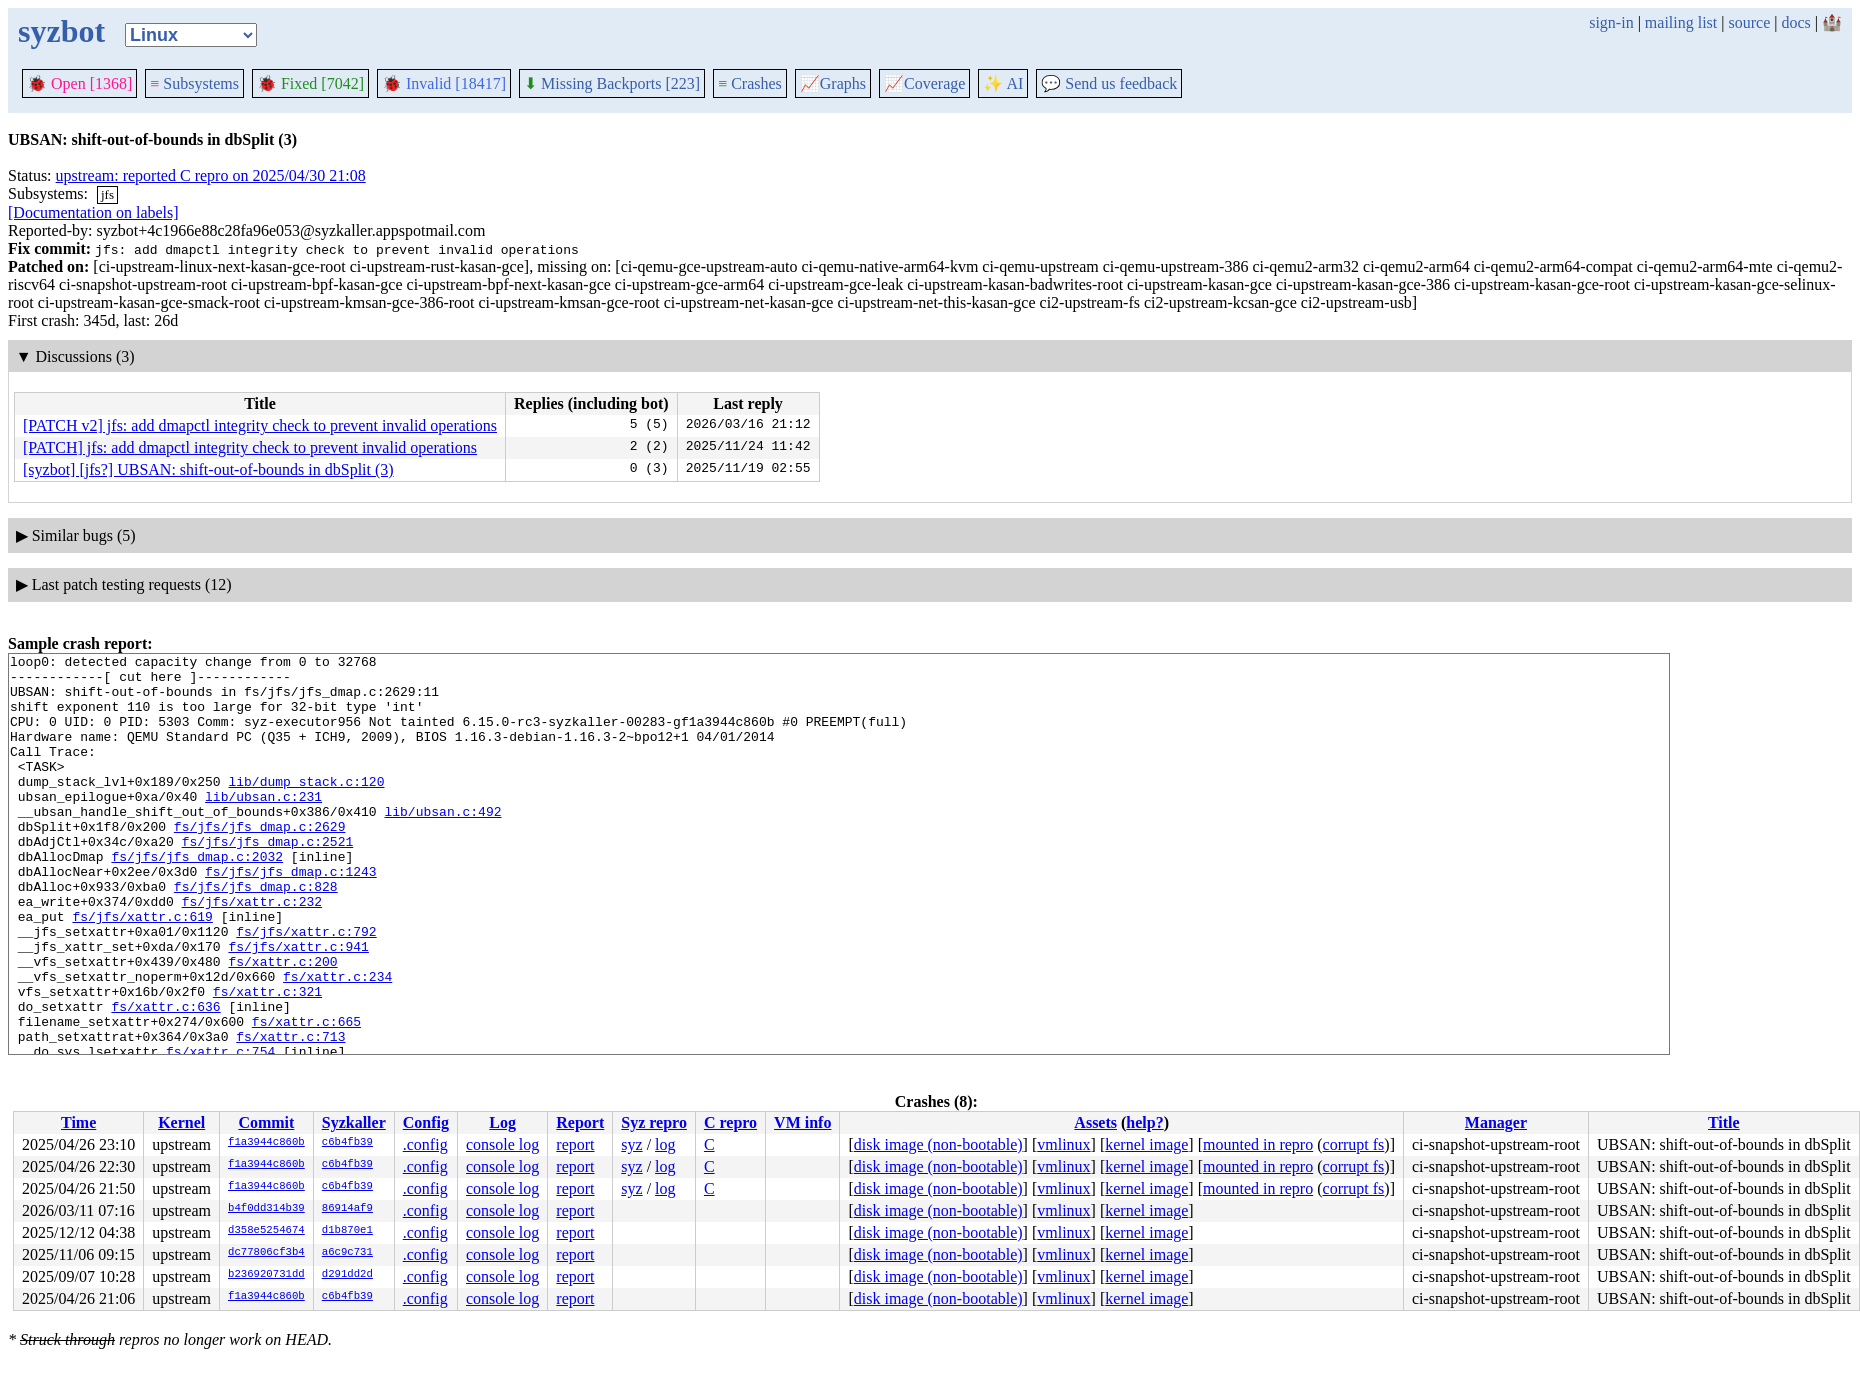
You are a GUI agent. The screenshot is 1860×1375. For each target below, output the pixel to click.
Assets (1095, 1122)
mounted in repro (1258, 1144)
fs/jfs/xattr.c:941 (298, 1006)
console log (502, 1144)
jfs (107, 194)
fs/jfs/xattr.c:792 (306, 988)
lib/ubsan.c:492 (442, 844)
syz (631, 1144)
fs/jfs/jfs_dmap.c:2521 (268, 880)
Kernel (181, 1122)
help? (1144, 1122)
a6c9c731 (347, 1253)
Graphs (833, 83)
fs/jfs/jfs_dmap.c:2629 (260, 862)
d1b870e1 (347, 1231)
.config (425, 1144)
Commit (266, 1122)
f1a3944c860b (266, 1143)
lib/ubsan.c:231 (263, 826)
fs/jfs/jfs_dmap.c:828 (256, 934)
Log (502, 1122)
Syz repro (654, 1122)
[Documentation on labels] (93, 212)
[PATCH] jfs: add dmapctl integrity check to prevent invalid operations (250, 447)
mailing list (1681, 22)
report (575, 1144)
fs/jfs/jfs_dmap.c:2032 (197, 898)
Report (580, 1122)
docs (1795, 22)
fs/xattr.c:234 (337, 1042)
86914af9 (347, 1209)
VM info (802, 1122)
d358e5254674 (266, 1231)
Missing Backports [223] (612, 83)
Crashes (750, 83)
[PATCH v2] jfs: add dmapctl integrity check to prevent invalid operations (260, 425)
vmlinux (1063, 1144)
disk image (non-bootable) (938, 1144)
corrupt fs (1354, 1144)
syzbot (61, 31)
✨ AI (1003, 83)
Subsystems (194, 83)
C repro (730, 1122)
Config (426, 1122)
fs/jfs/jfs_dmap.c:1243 (291, 916)
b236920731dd (266, 1275)
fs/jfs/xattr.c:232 (252, 952)
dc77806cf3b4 (266, 1253)
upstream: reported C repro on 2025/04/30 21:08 (211, 175)
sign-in (1611, 22)
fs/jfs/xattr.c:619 (142, 970)
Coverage (924, 83)
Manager (1496, 1122)
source (1750, 22)
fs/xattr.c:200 (282, 1024)
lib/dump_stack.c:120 (306, 808)
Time (78, 1122)
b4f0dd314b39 (266, 1209)
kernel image (1146, 1144)
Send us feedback (1109, 83)
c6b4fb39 (347, 1143)
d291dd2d (347, 1275)
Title (1724, 1122)
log (665, 1144)
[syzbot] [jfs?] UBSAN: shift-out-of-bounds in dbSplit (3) (208, 469)
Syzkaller (354, 1122)
